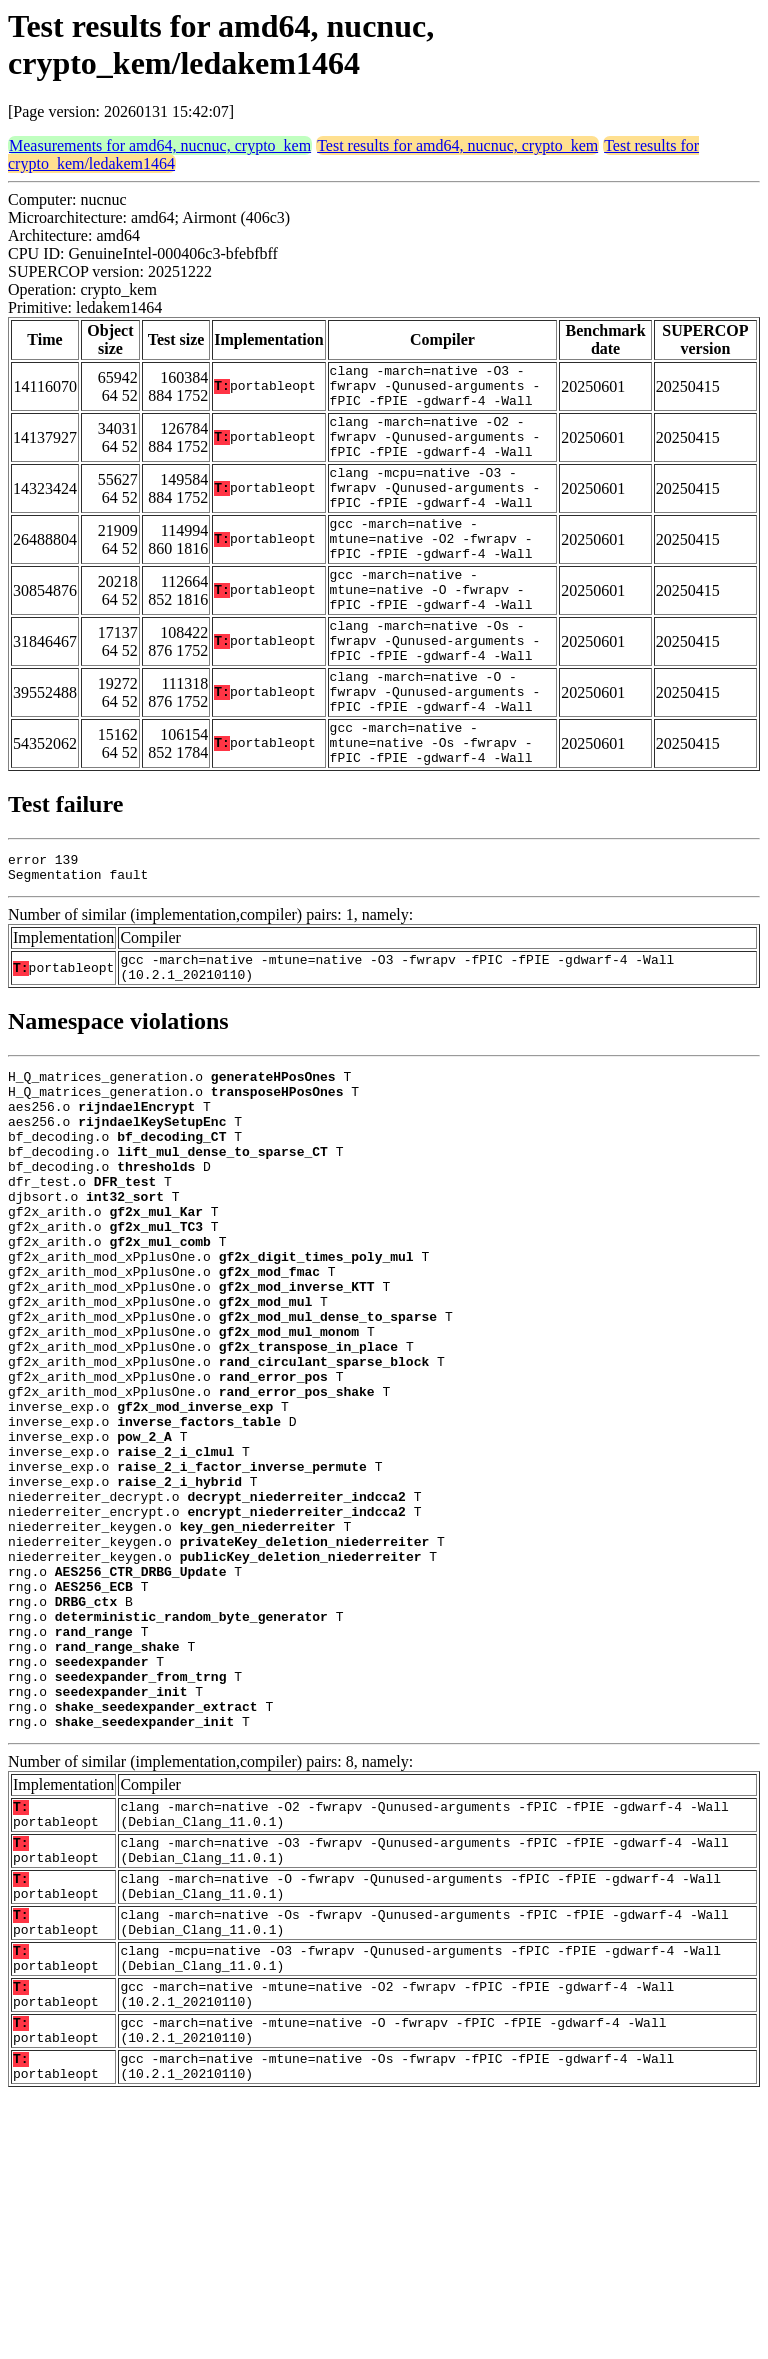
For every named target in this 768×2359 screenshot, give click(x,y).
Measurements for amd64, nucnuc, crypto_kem (160, 145)
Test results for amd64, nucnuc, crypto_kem (457, 145)
